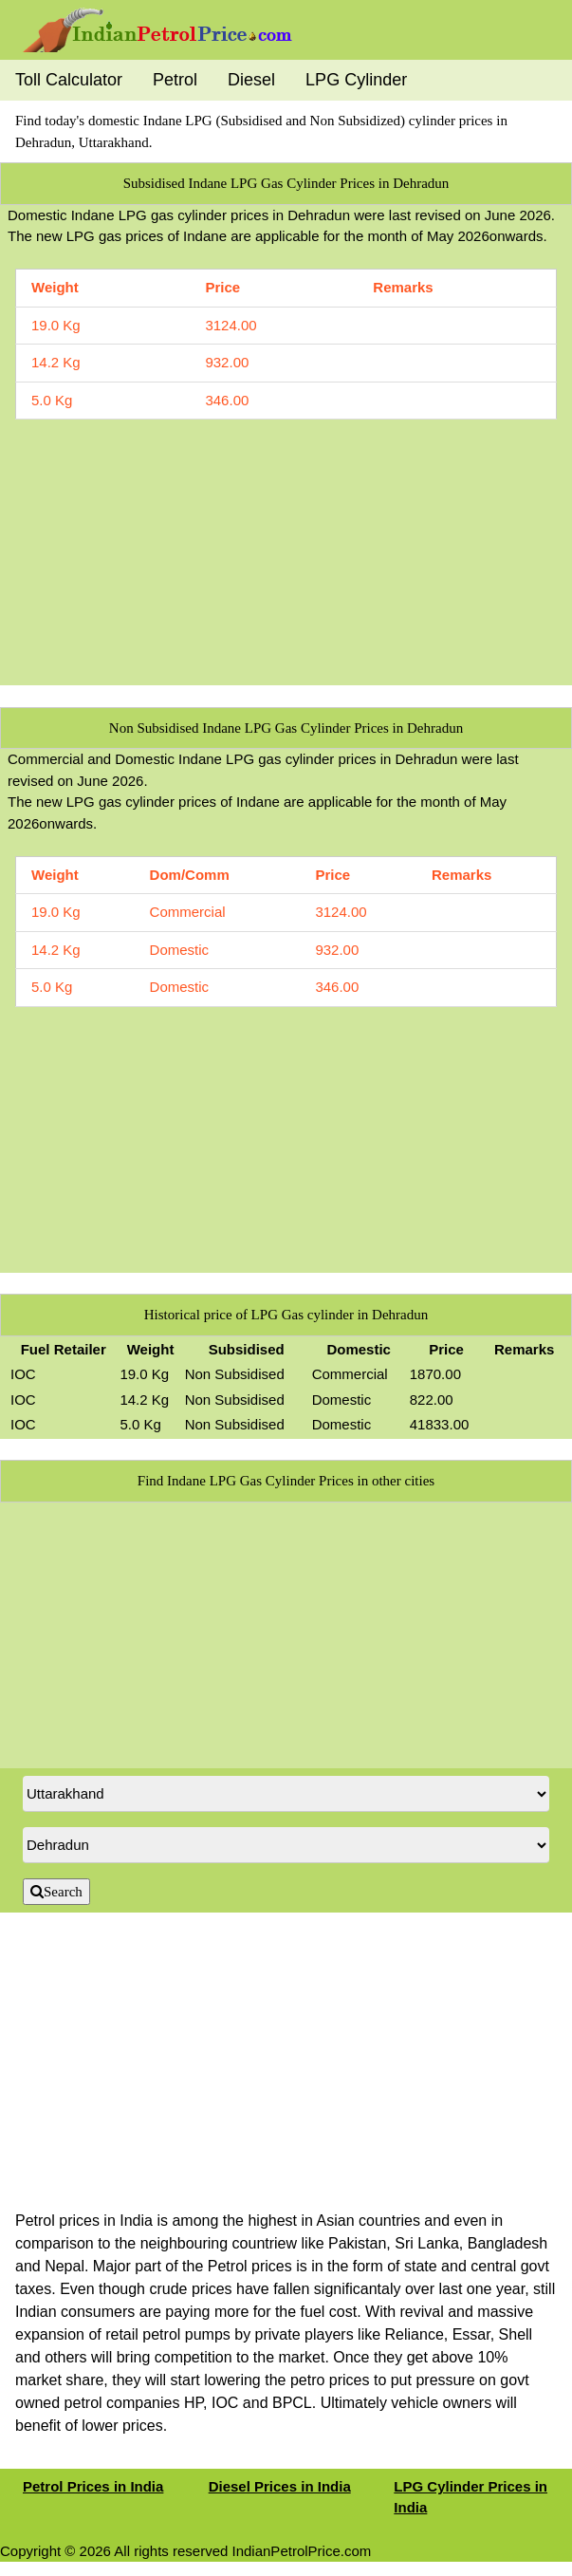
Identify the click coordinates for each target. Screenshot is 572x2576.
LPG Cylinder (356, 79)
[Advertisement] (286, 552)
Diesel (251, 79)
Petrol (175, 79)
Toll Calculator (68, 79)
